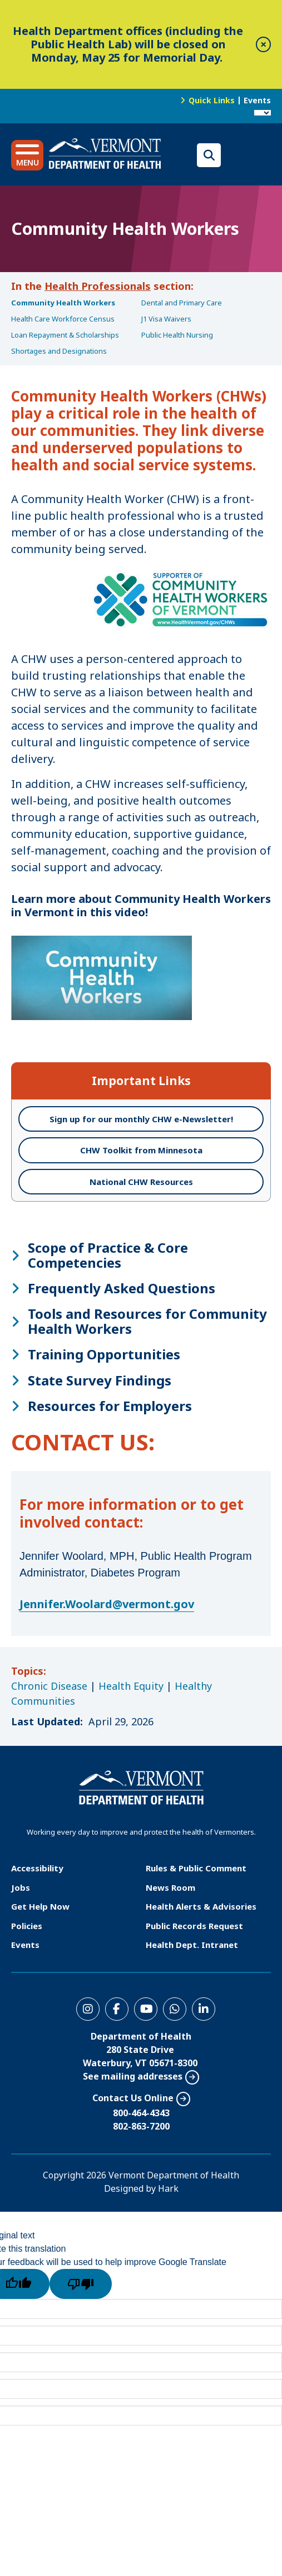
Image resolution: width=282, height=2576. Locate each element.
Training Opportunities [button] (104, 1354)
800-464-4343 (141, 2113)
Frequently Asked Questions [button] (121, 1288)
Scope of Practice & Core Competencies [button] (108, 1255)
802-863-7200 (141, 2126)
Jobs (20, 1887)
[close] (263, 44)
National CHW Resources (141, 1181)
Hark (168, 2188)
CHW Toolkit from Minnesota (141, 1150)
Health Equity (131, 1686)
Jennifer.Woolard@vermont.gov (106, 1603)
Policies (26, 1925)
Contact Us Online (133, 2098)
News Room (170, 1887)
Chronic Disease (49, 1686)
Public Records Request (194, 1925)
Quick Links (212, 100)
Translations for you (248, 155)
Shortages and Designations (59, 351)
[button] (27, 155)
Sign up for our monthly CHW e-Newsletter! (141, 1118)
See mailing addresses (132, 2076)
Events (257, 100)
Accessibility (37, 1868)
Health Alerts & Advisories (201, 1906)
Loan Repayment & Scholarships (65, 335)
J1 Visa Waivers (166, 319)
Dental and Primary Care (181, 303)
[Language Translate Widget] (262, 113)
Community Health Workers (63, 303)
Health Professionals (97, 286)
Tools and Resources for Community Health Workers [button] (147, 1321)
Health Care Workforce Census (63, 319)
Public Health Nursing (177, 335)
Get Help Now (40, 1906)
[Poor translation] (81, 2284)
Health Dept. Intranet (192, 1944)
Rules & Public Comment (196, 1868)
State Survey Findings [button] (99, 1380)
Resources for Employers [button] (110, 1406)
